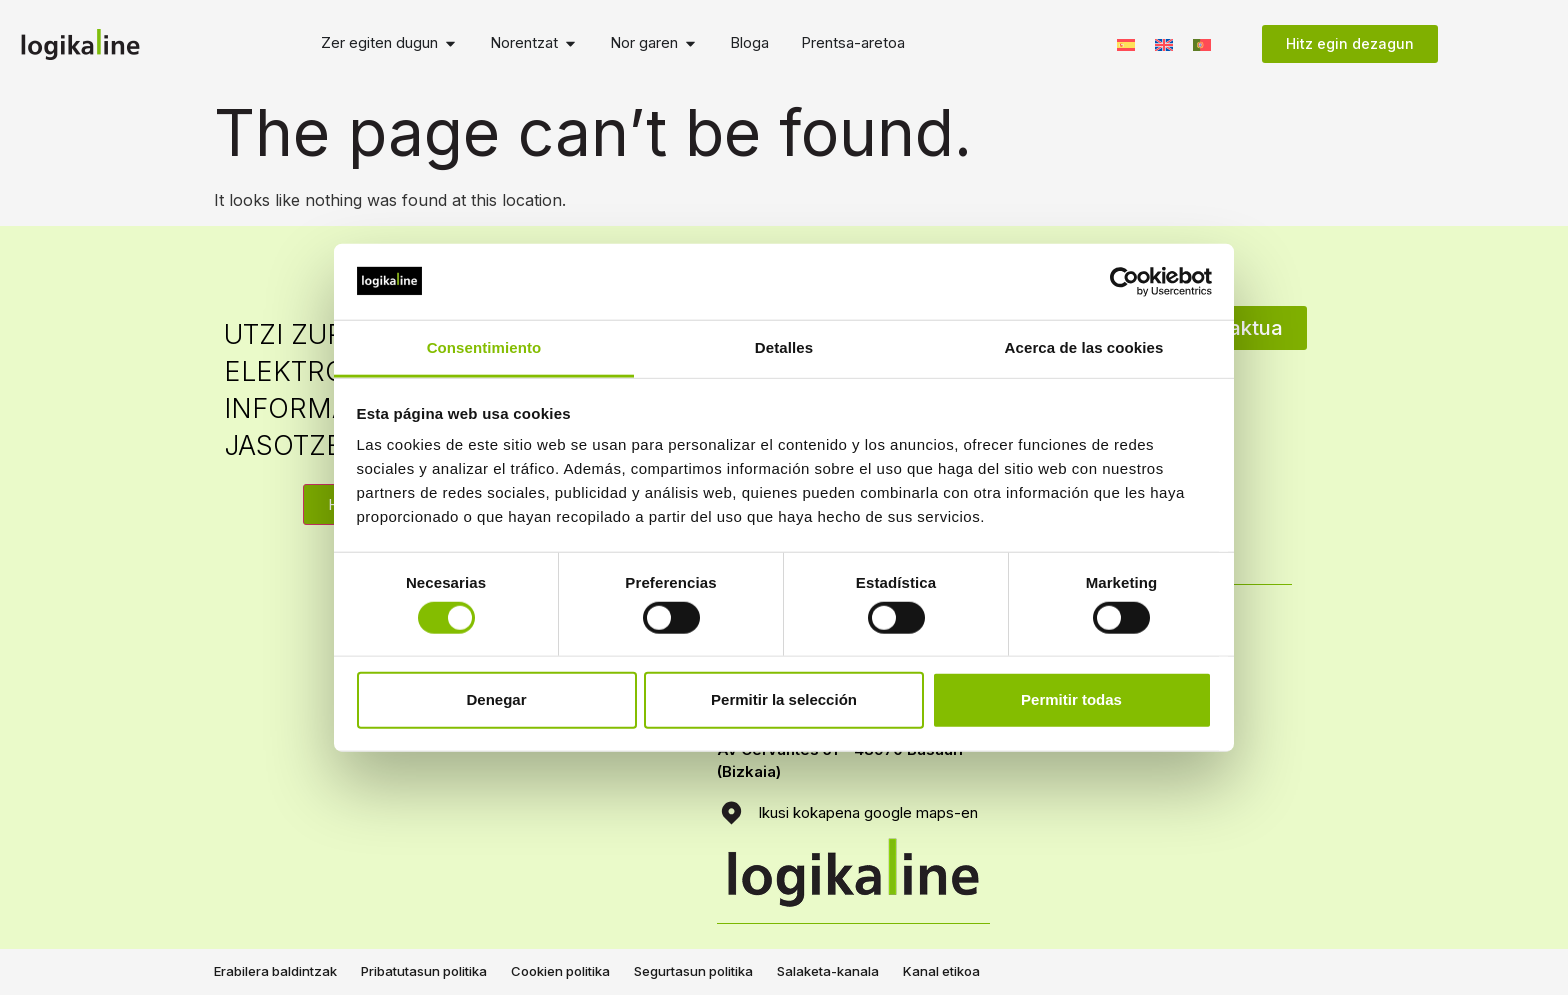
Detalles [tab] (784, 347)
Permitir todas (1071, 699)
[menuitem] (1126, 43)
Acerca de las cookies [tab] (1084, 347)
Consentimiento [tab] (484, 347)
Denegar (496, 699)
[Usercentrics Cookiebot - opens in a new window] (1124, 282)
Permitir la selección (784, 699)
